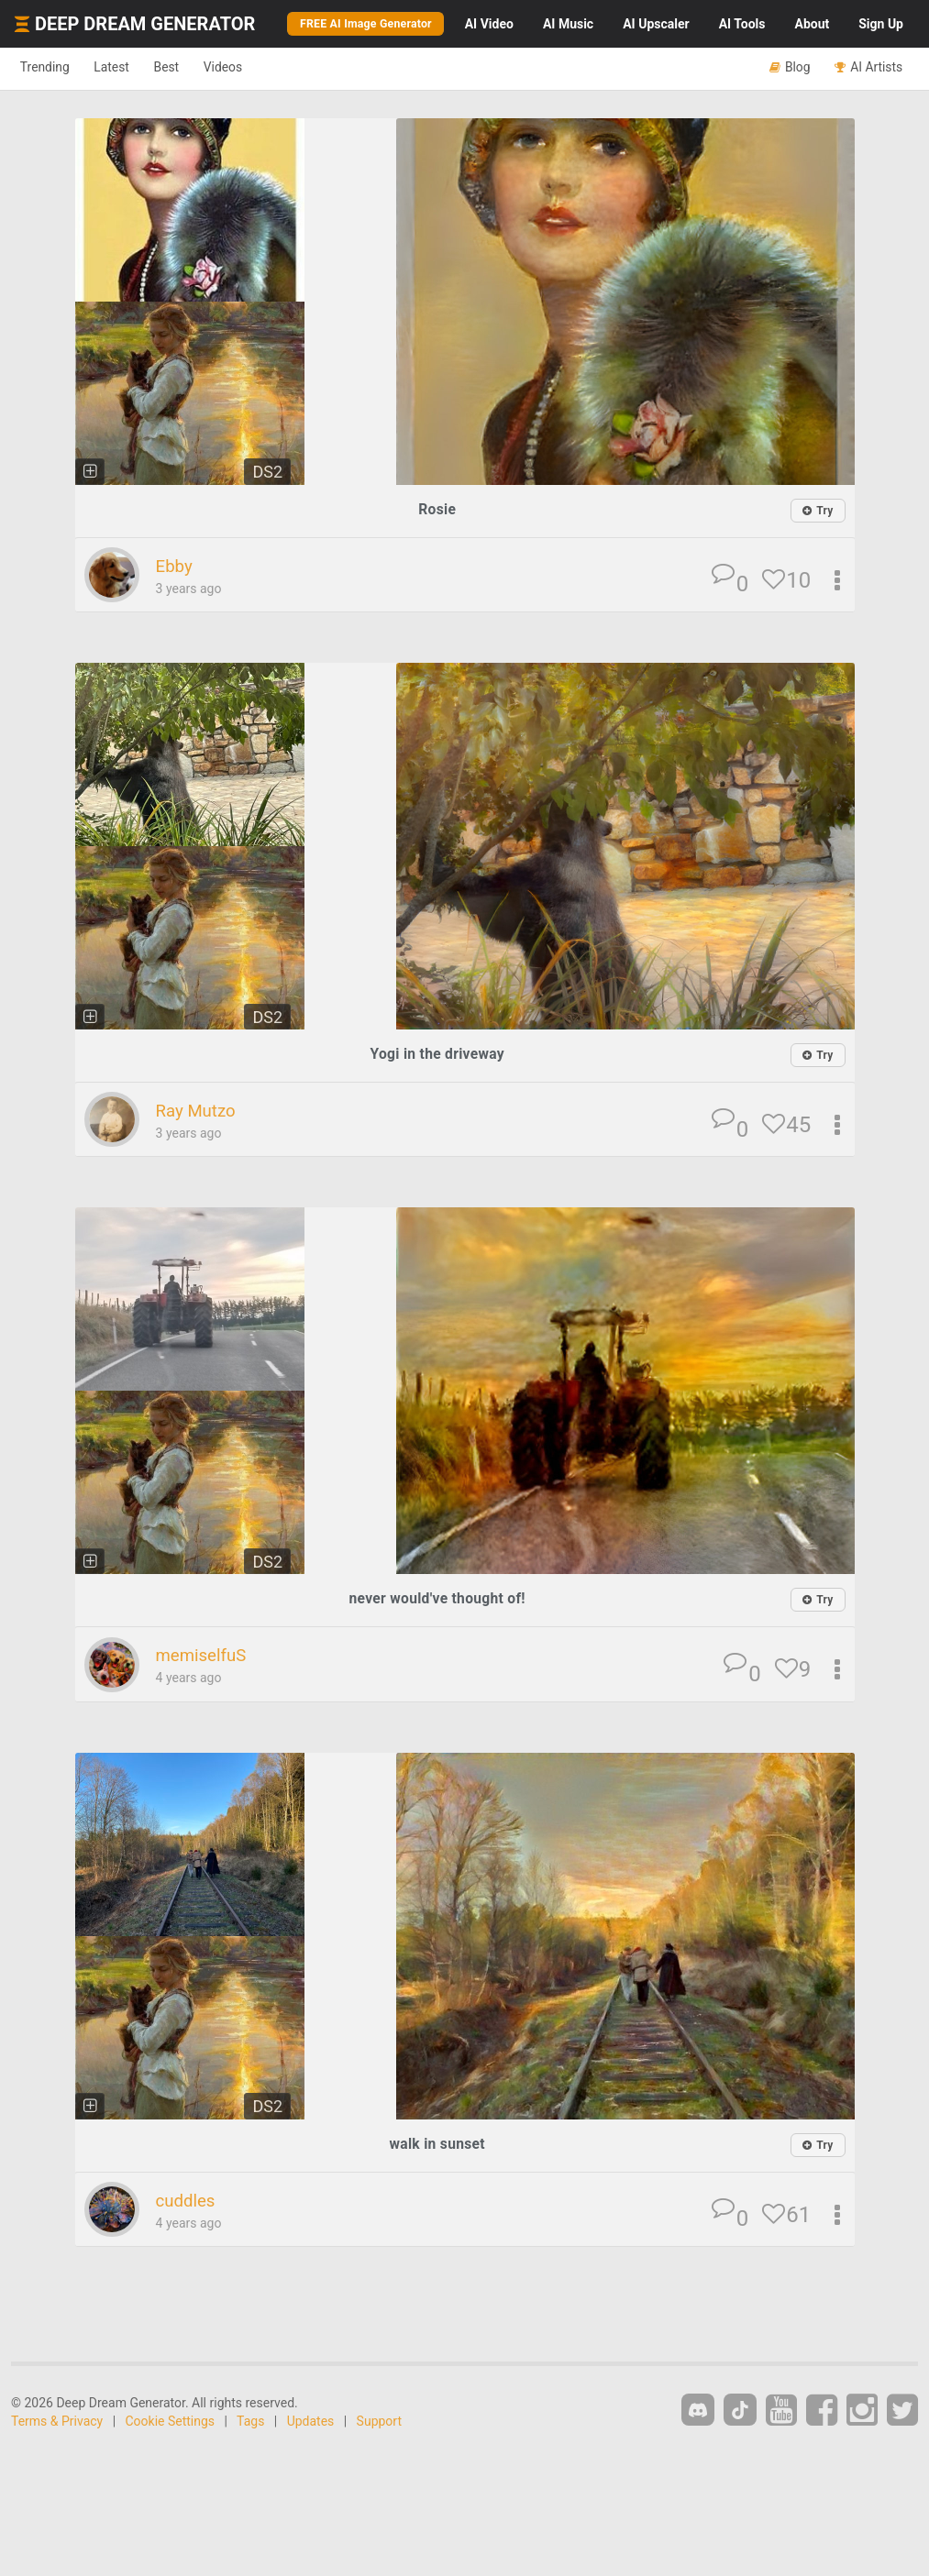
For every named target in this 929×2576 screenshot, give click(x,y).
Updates (311, 2423)
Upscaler (656, 24)
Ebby (176, 567)
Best (195, 68)
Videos (263, 68)
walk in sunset (437, 2144)
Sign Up (880, 24)
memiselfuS (207, 1657)
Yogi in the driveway (437, 1054)
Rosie (437, 509)
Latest (130, 68)
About (811, 24)
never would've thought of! (437, 1600)
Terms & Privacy (57, 2423)
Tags (250, 2423)
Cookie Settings (171, 2423)
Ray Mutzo (201, 1112)
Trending (51, 68)
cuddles (189, 2202)
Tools (742, 24)
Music (568, 24)
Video (489, 24)
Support (379, 2423)
